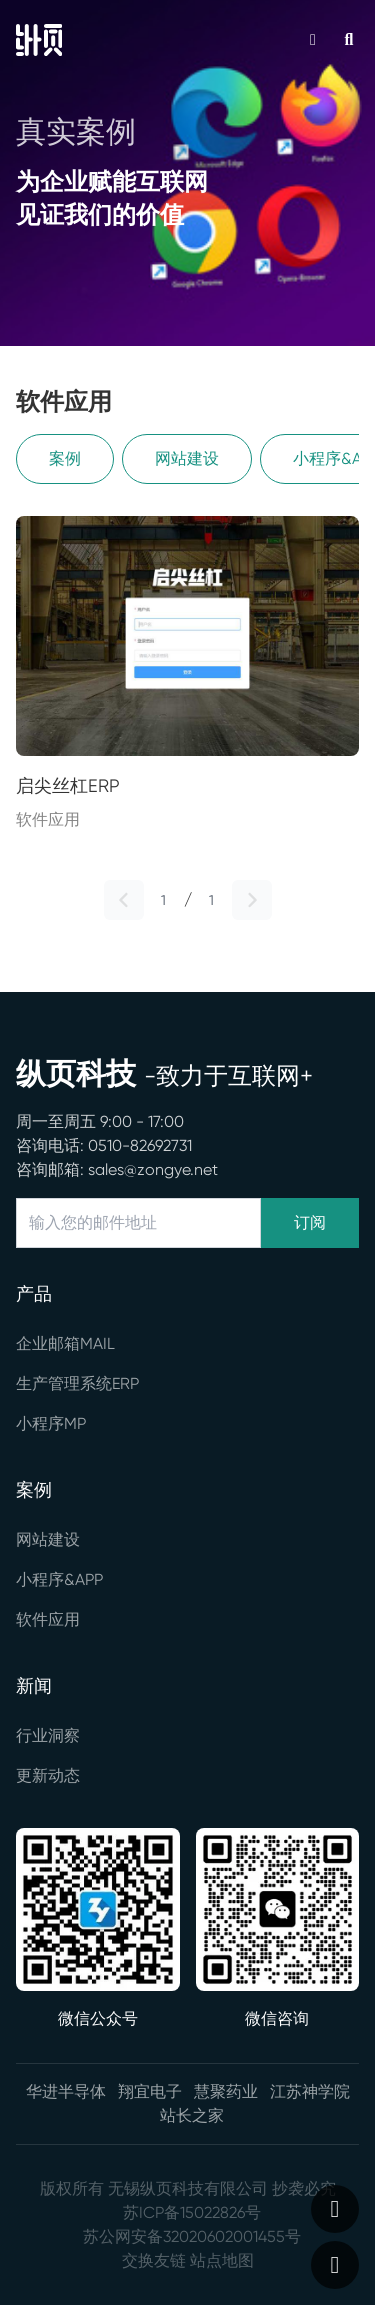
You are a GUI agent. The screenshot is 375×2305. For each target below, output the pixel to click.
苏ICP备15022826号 (192, 2212)
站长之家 (192, 2115)
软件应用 (48, 1619)
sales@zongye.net (153, 1169)
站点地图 (222, 2260)
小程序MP (51, 1423)
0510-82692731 (140, 1145)
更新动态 (48, 1775)
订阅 (310, 1222)
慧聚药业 (226, 2091)
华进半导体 (66, 2091)
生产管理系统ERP (77, 1383)
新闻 (34, 1685)
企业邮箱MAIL (65, 1343)
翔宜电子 (150, 2091)
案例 (65, 458)
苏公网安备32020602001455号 (192, 2236)
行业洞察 (48, 1735)
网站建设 (187, 458)
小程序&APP (59, 1579)
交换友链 (154, 2260)
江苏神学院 (310, 2091)
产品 (34, 1293)
